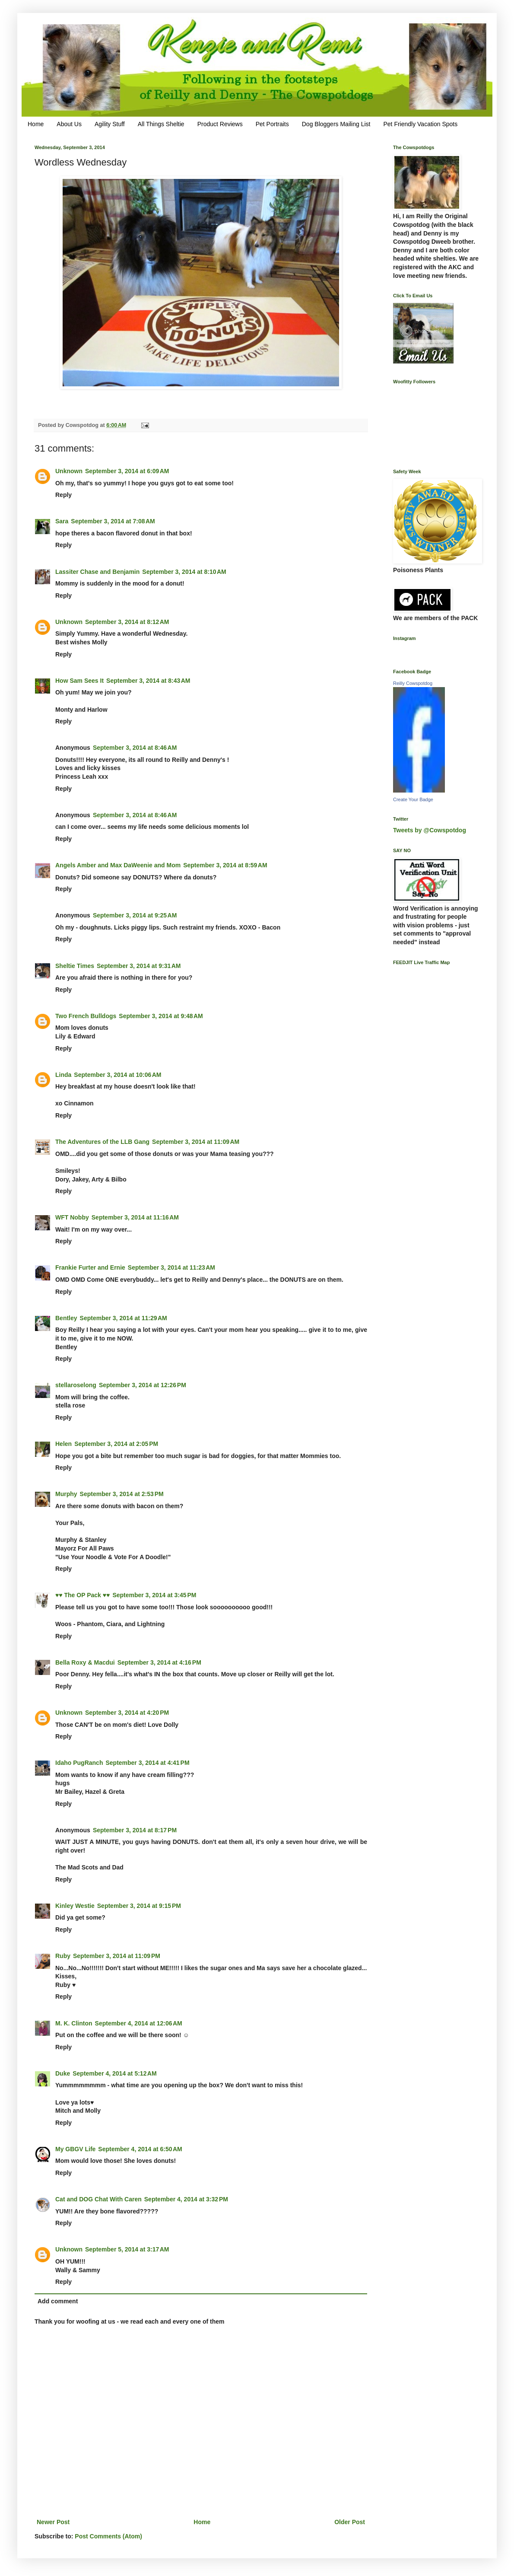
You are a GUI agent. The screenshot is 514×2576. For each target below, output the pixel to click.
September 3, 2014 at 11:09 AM (195, 1141)
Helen (63, 1443)
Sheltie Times (74, 965)
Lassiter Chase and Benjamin (97, 571)
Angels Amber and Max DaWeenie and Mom (118, 865)
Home (36, 124)
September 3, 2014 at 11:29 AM (123, 1318)
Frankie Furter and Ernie (90, 1267)
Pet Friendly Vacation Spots (420, 124)
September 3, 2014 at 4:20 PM (127, 1712)
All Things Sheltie (161, 124)
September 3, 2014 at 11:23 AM (171, 1267)
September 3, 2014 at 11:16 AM (135, 1217)
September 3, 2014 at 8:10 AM (184, 571)
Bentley (66, 1318)
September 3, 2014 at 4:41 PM (147, 1762)
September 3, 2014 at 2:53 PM (122, 1493)
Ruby (62, 1955)
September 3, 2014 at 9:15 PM (139, 1905)
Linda (63, 1074)
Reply (63, 494)
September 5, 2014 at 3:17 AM (127, 2249)
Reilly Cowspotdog (412, 683)
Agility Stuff (110, 124)
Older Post (349, 2522)
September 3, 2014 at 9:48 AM (161, 1016)
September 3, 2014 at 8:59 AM (225, 865)
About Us (69, 124)
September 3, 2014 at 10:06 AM (117, 1074)
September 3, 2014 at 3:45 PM (154, 1595)
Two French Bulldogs (85, 1016)
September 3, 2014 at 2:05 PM (116, 1443)
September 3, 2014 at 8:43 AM (148, 680)
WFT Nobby (72, 1217)
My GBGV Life (75, 2149)
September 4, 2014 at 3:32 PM (186, 2199)
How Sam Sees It (79, 680)
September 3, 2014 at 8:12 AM (127, 621)
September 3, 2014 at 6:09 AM (127, 471)
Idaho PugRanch (79, 1762)
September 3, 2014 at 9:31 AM (139, 965)
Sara (61, 521)
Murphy (66, 1493)
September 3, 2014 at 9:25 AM (135, 915)
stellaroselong (75, 1385)
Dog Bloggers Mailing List (336, 124)
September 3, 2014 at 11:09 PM (116, 1955)
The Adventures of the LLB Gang (102, 1141)
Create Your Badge (413, 799)
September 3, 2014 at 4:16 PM (159, 1662)
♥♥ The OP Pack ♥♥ (82, 1595)
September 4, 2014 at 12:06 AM (138, 2023)
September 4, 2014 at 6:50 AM (140, 2149)
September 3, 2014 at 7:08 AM (113, 521)
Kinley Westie (75, 1905)
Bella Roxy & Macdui (85, 1662)
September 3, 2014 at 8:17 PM (135, 1830)
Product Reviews (220, 124)
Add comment (58, 2301)
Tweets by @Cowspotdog (429, 830)
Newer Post (53, 2522)
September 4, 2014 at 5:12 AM (114, 2073)
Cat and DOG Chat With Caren (98, 2199)
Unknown (68, 471)
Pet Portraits (272, 124)
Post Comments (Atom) (108, 2536)
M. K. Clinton (73, 2023)
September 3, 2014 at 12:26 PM (142, 1385)
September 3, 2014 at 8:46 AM (135, 747)
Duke (62, 2073)
